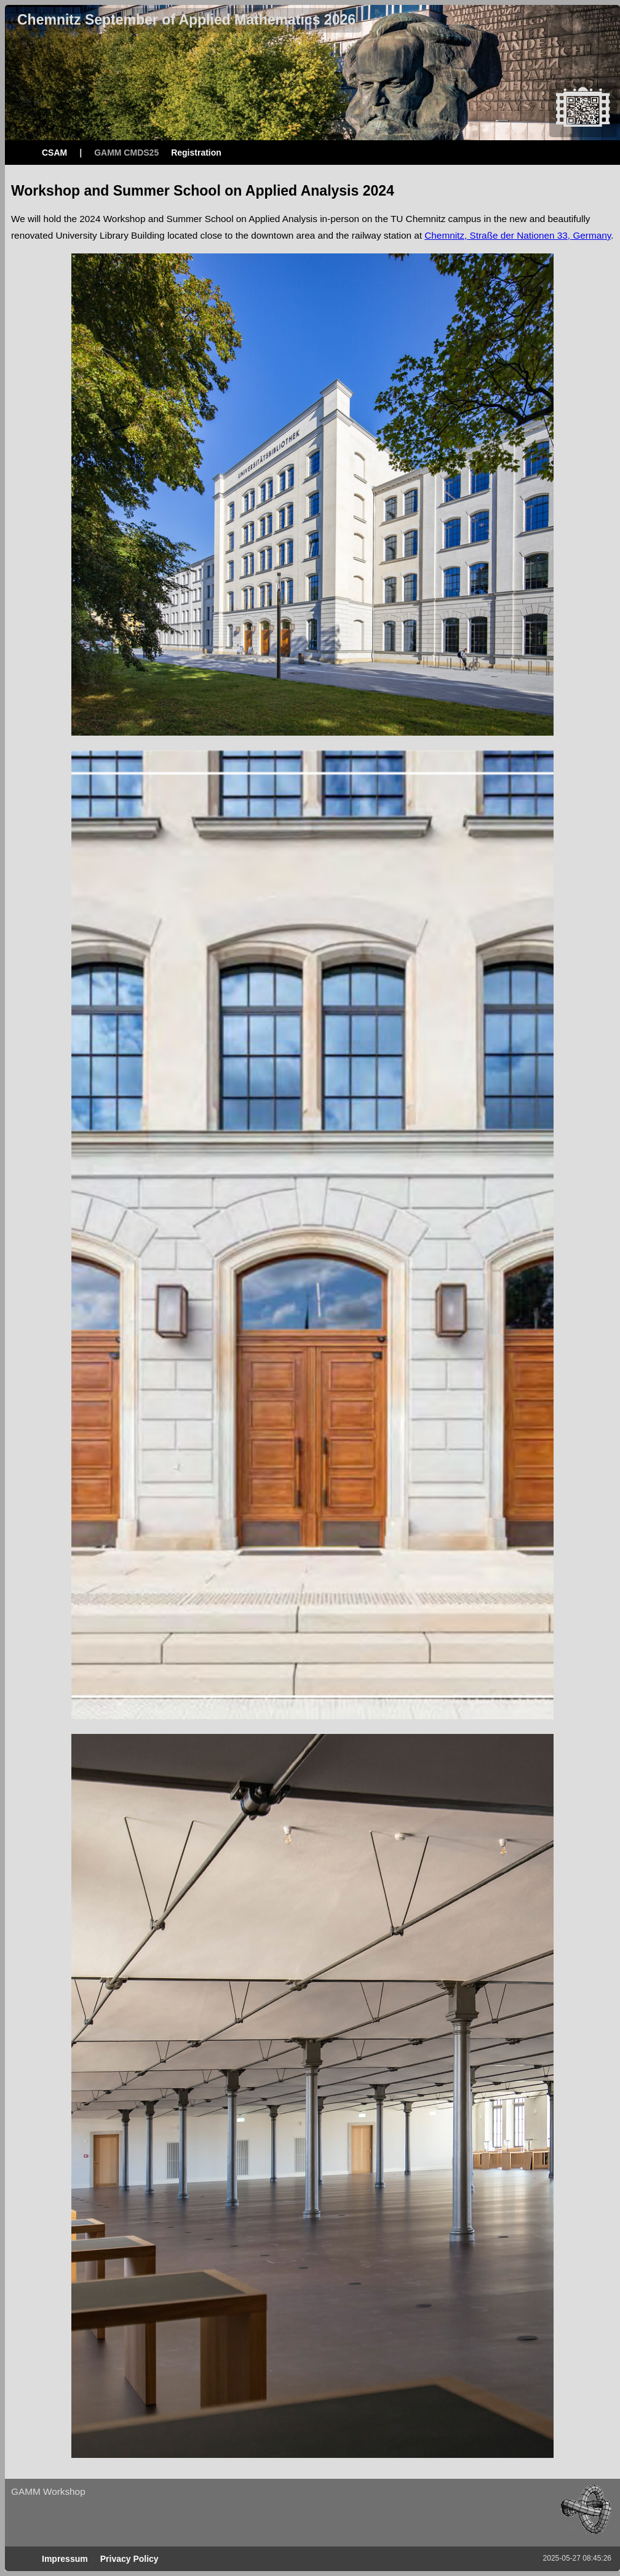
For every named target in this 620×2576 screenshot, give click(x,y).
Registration (196, 152)
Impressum (65, 2559)
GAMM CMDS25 (126, 152)
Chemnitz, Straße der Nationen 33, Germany (517, 235)
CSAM (54, 152)
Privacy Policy (129, 2559)
